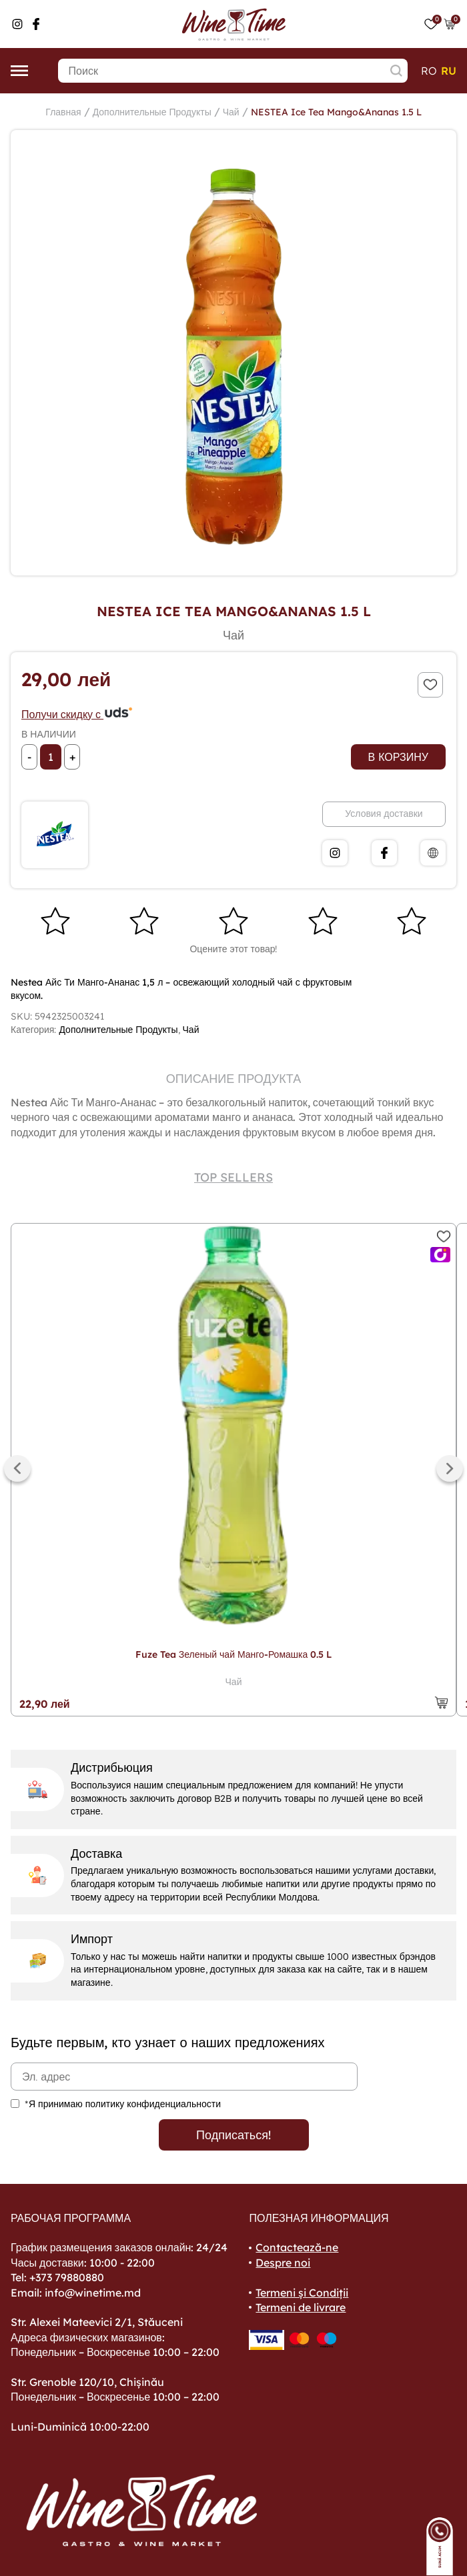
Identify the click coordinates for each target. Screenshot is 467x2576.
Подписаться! (233, 2135)
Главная (63, 112)
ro (429, 70)
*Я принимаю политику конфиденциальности (123, 2104)
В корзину (398, 757)
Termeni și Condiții (302, 2292)
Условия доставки (383, 814)
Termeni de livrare (301, 2307)
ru (448, 70)
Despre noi (283, 2262)
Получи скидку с (77, 714)
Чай (231, 112)
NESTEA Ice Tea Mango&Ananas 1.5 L (336, 112)
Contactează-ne (297, 2247)
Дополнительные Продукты (152, 112)
